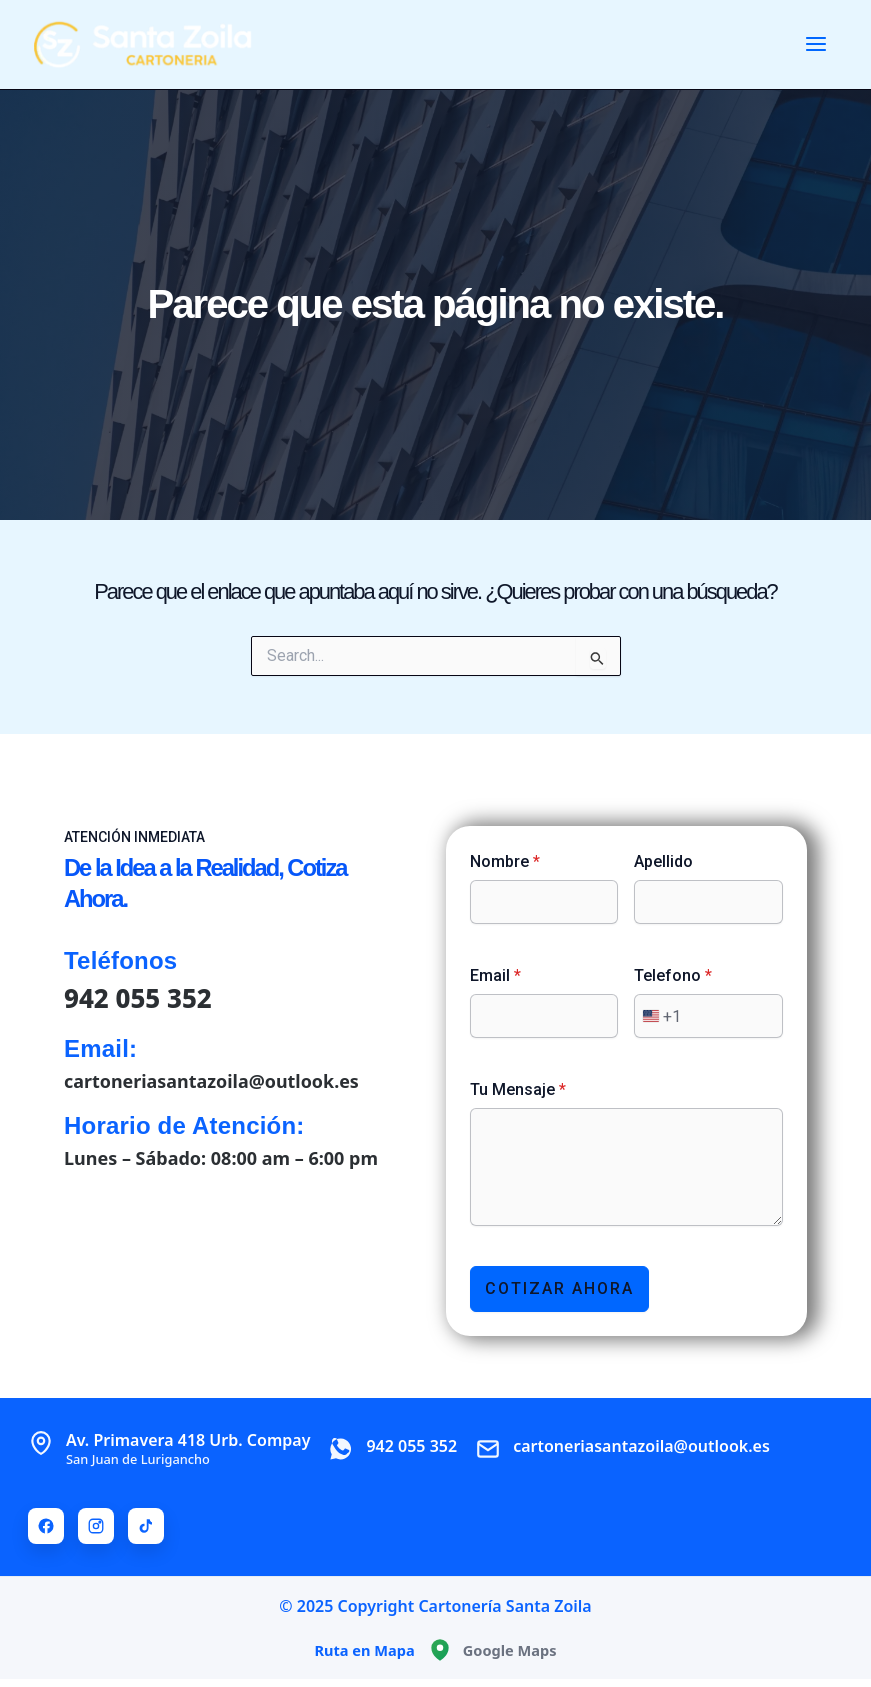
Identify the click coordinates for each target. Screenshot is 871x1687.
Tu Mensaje (518, 1087)
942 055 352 (138, 996)
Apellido (663, 859)
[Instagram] (96, 1524)
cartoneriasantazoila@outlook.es (212, 1079)
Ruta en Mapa (364, 1648)
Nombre (505, 859)
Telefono (673, 973)
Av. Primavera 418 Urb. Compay (188, 1446)
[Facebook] (46, 1524)
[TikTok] (146, 1524)
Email (495, 973)
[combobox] (658, 1014)
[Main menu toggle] (816, 44)
